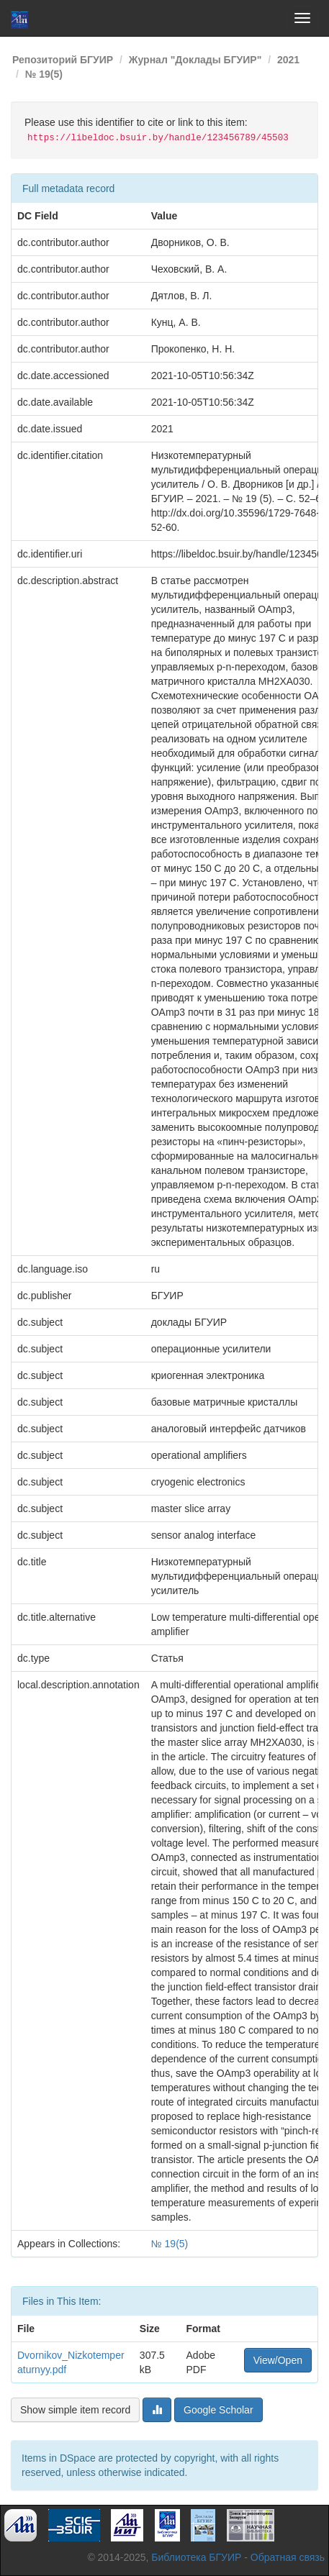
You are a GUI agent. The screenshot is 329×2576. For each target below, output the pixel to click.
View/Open (277, 2360)
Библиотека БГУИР (196, 2557)
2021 (288, 59)
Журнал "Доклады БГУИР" (195, 59)
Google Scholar (218, 2410)
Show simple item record (75, 2410)
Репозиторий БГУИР (62, 59)
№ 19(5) (44, 74)
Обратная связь (288, 2557)
